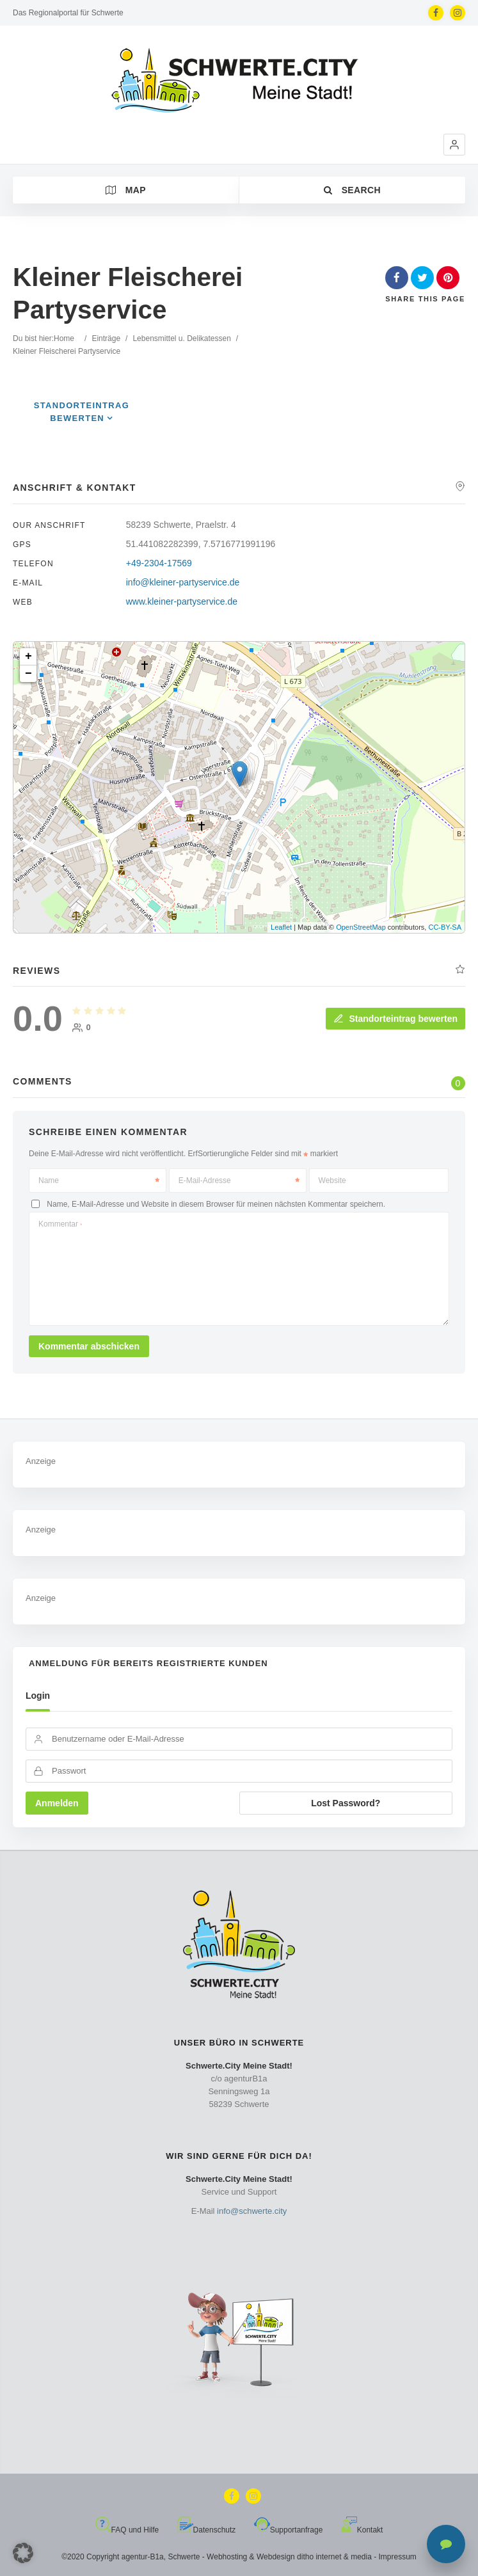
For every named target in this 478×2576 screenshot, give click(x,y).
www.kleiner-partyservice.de (181, 601)
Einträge (106, 338)
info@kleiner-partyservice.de (183, 582)
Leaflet (281, 927)
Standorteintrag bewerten (395, 1019)
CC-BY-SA (444, 927)
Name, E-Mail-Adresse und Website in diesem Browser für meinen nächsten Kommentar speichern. (216, 1204)
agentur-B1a (143, 2556)
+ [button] (28, 656)
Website (332, 1180)
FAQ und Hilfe (127, 2529)
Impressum (398, 2556)
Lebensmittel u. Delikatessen (181, 338)
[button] (454, 144)
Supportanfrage (288, 2529)
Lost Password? (345, 1803)
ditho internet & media (334, 2556)
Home (64, 338)
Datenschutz (206, 2529)
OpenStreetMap (361, 927)
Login (38, 1695)
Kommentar (60, 1224)
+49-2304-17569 (159, 563)
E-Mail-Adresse (239, 1180)
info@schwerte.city (252, 2211)
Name (98, 1180)
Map (126, 190)
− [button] (28, 673)
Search (352, 190)
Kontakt (362, 2529)
